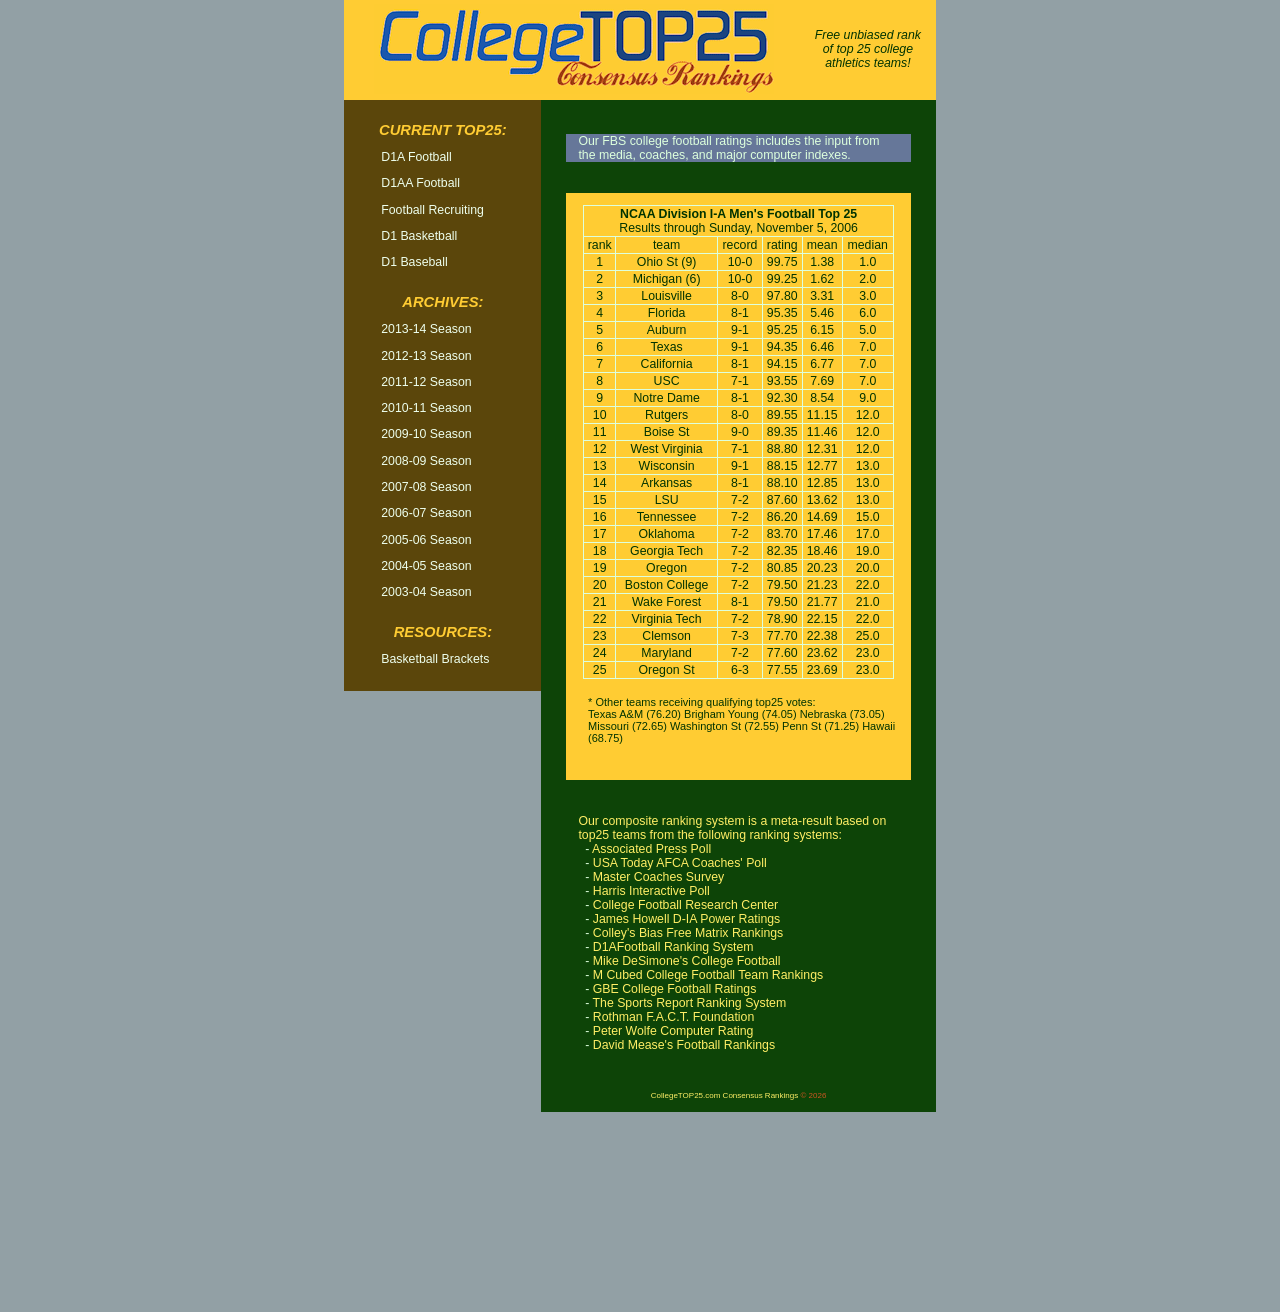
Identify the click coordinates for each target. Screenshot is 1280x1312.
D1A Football (416, 157)
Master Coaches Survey (658, 877)
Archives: (442, 302)
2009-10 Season (426, 434)
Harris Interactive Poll (651, 891)
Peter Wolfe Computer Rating (673, 1031)
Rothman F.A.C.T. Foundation (674, 1017)
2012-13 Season (426, 356)
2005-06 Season (426, 540)
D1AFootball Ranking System (673, 947)
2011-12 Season (426, 382)
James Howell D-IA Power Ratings (687, 919)
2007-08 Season (426, 487)
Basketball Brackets (435, 659)
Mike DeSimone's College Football (687, 961)
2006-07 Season (426, 513)
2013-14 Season (426, 329)
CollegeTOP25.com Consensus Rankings (724, 1095)
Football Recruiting (432, 210)
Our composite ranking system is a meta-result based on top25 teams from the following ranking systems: (732, 828)
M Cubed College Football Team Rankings (708, 975)
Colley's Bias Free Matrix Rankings (688, 933)
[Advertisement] (443, 1009)
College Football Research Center (685, 905)
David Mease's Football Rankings (684, 1045)
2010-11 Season (426, 408)
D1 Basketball (419, 236)
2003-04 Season (426, 592)
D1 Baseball (414, 262)
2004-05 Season (426, 566)
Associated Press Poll (651, 849)
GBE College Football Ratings (675, 989)
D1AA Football (420, 183)
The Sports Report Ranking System (690, 1003)
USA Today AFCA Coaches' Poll (680, 863)
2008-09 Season (426, 461)
